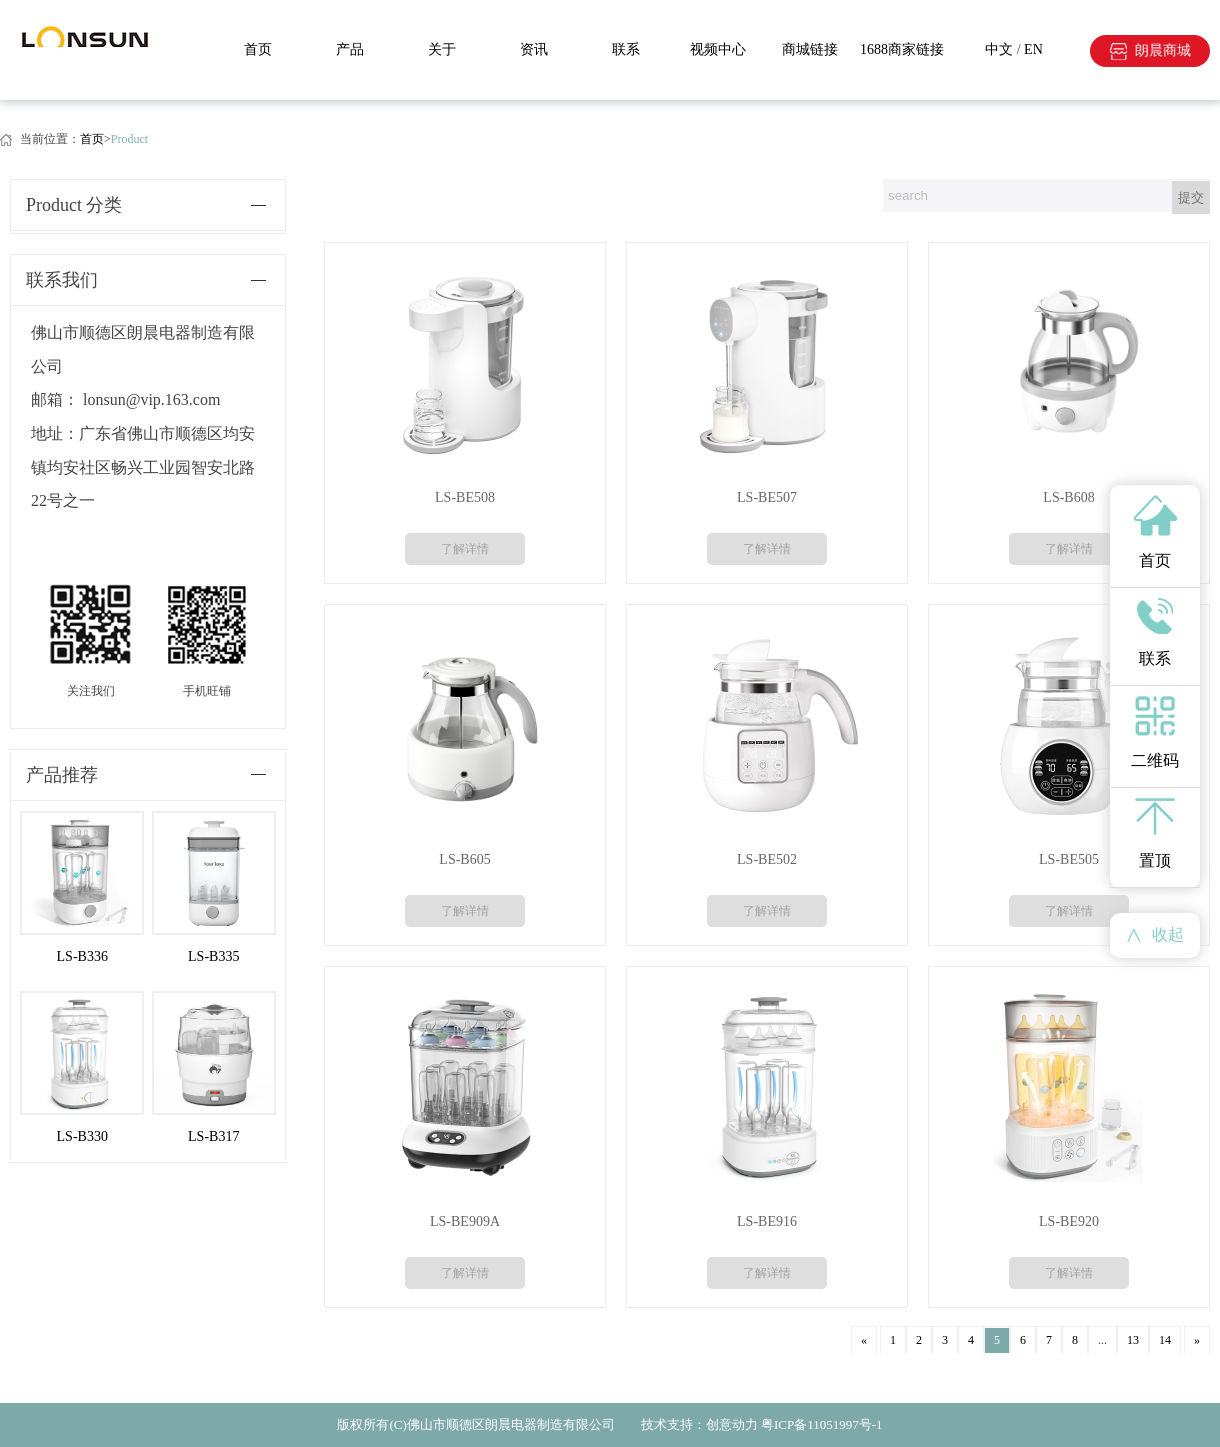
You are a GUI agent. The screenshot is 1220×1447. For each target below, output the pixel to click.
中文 (999, 49)
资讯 (534, 49)
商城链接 (810, 49)
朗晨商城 (1163, 50)
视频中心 (718, 49)
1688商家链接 (902, 49)
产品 (350, 49)
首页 (258, 49)
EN (1033, 49)
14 (1165, 1340)
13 (1133, 1340)
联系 (626, 49)
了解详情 (465, 549)
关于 (442, 49)
